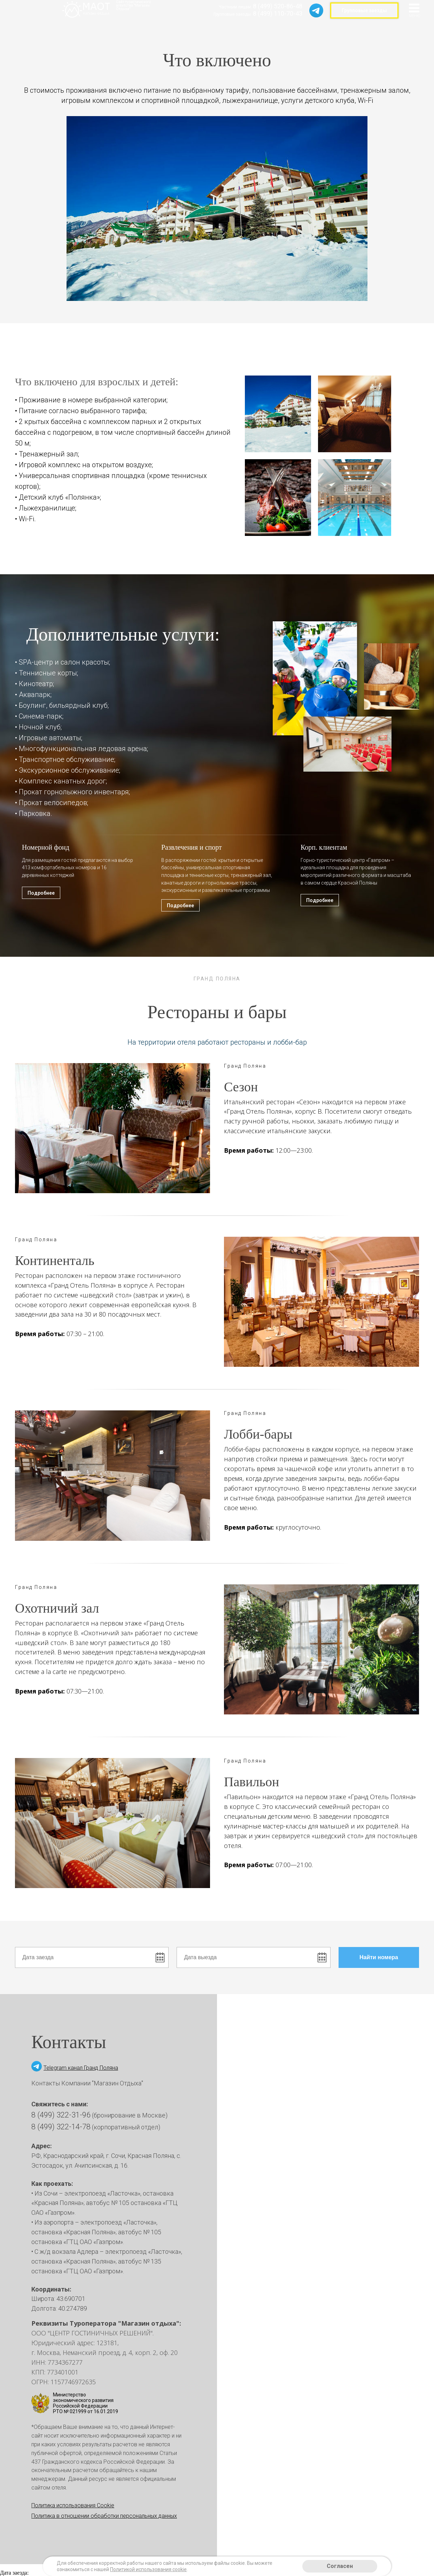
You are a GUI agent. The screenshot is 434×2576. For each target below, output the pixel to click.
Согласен (340, 2566)
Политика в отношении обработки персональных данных (104, 2516)
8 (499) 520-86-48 (277, 6)
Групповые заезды (364, 10)
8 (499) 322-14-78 (61, 2126)
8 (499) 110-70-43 (277, 13)
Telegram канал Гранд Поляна (81, 2067)
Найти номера (389, 1957)
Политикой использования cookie (148, 2569)
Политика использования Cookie (72, 2505)
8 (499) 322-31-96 (61, 2115)
